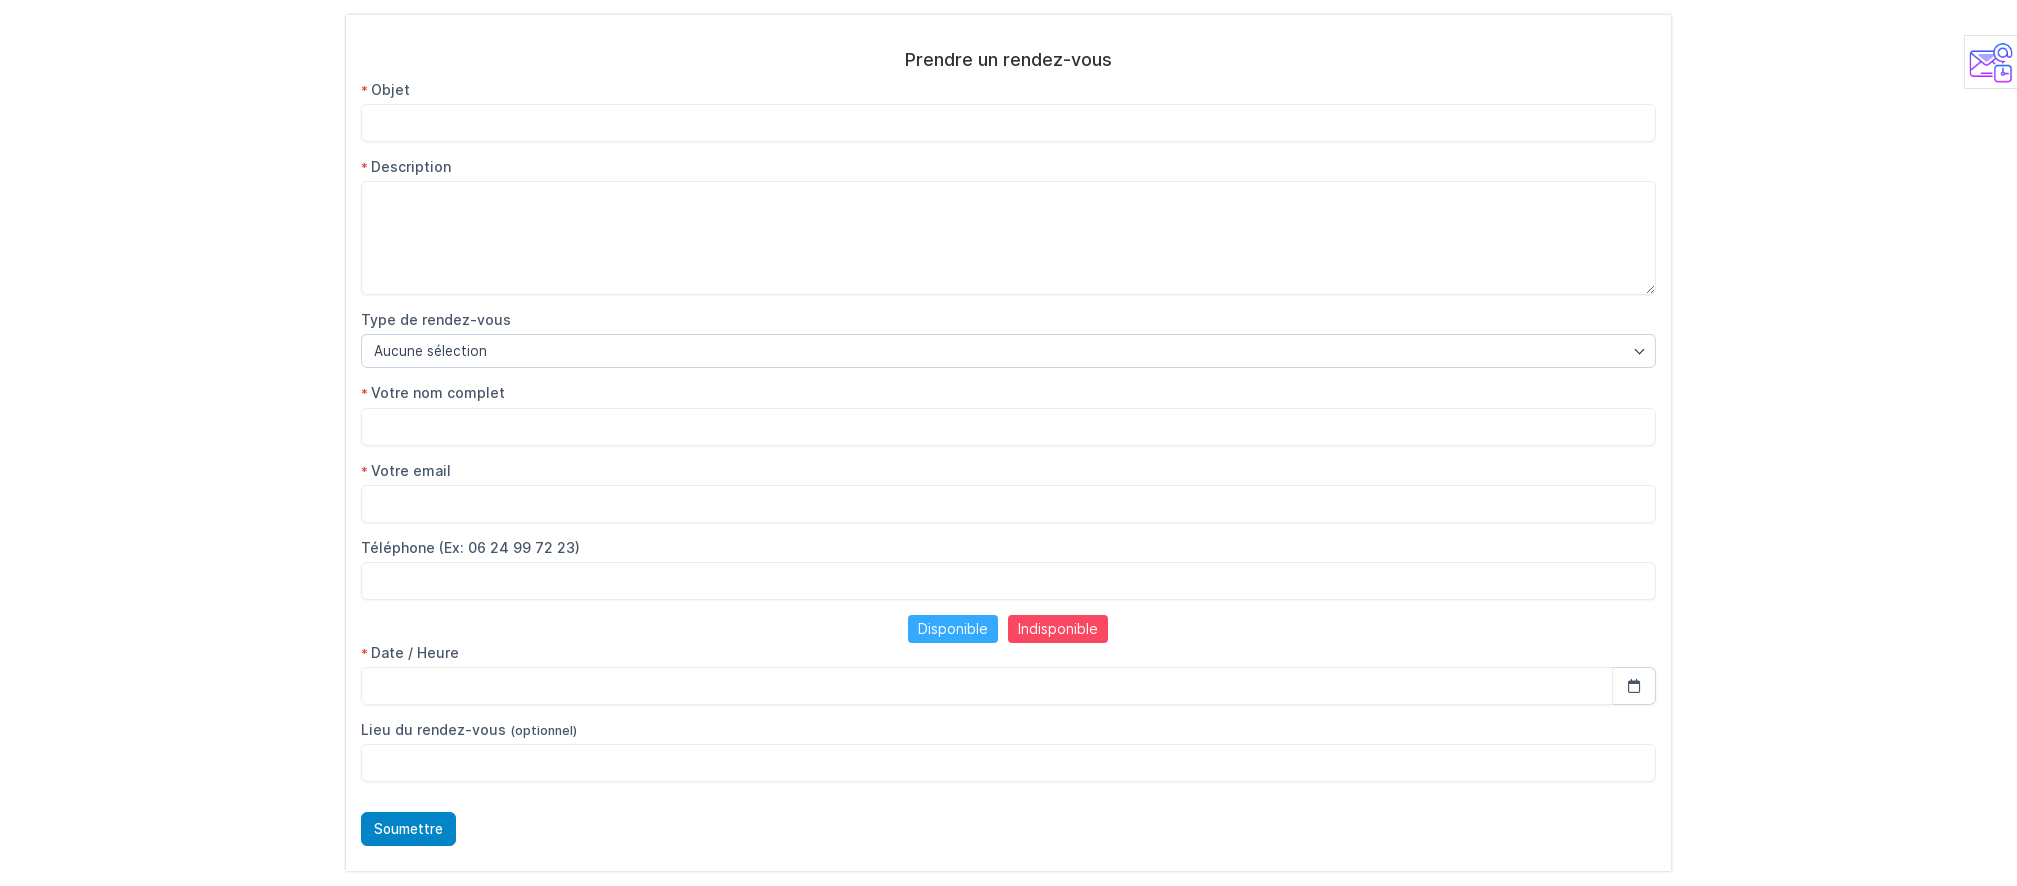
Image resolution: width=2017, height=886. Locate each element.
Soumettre (408, 829)
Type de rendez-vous (436, 319)
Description (406, 166)
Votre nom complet (433, 392)
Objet (385, 89)
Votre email (406, 470)
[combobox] (1008, 351)
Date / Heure (410, 652)
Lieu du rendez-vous (469, 729)
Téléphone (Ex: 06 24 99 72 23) (470, 547)
